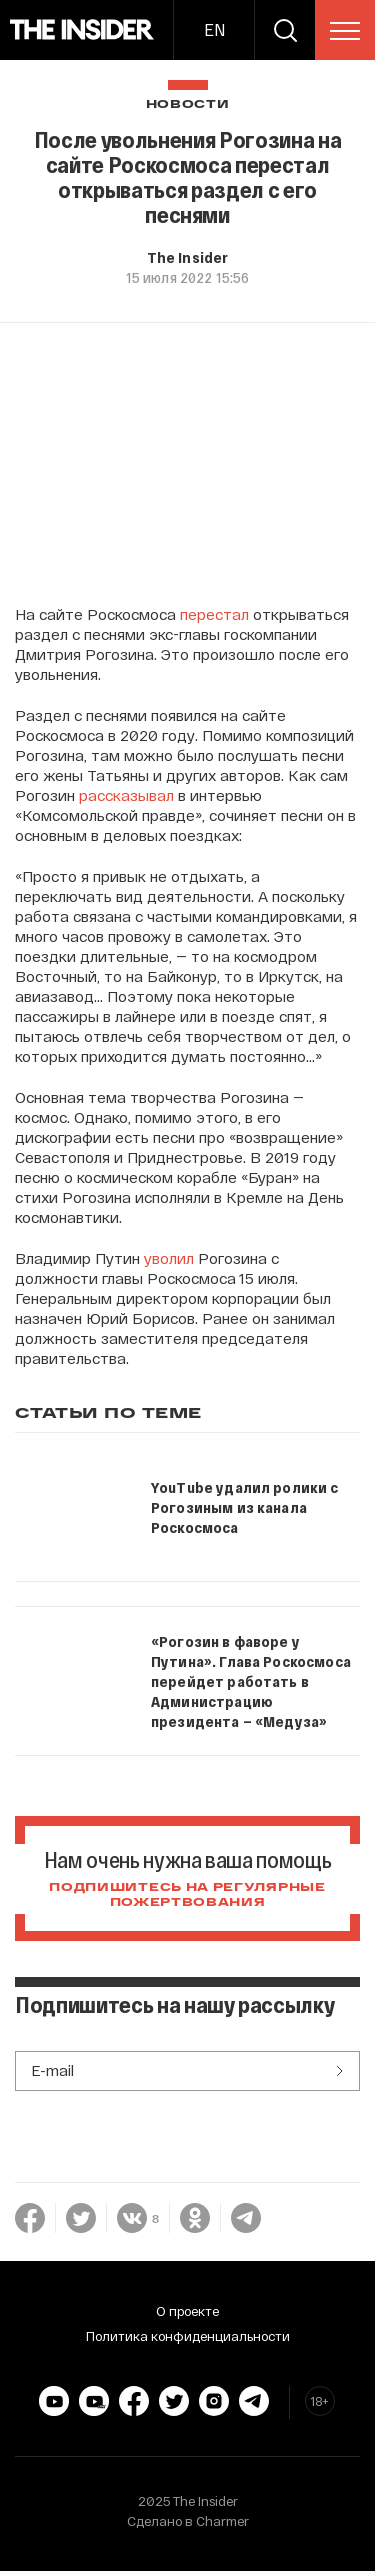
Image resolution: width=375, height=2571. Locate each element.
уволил (169, 1258)
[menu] (345, 31)
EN (214, 29)
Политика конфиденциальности (188, 2336)
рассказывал (126, 795)
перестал (214, 614)
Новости (188, 104)
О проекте (187, 2311)
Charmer (222, 2521)
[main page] (82, 30)
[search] (285, 30)
